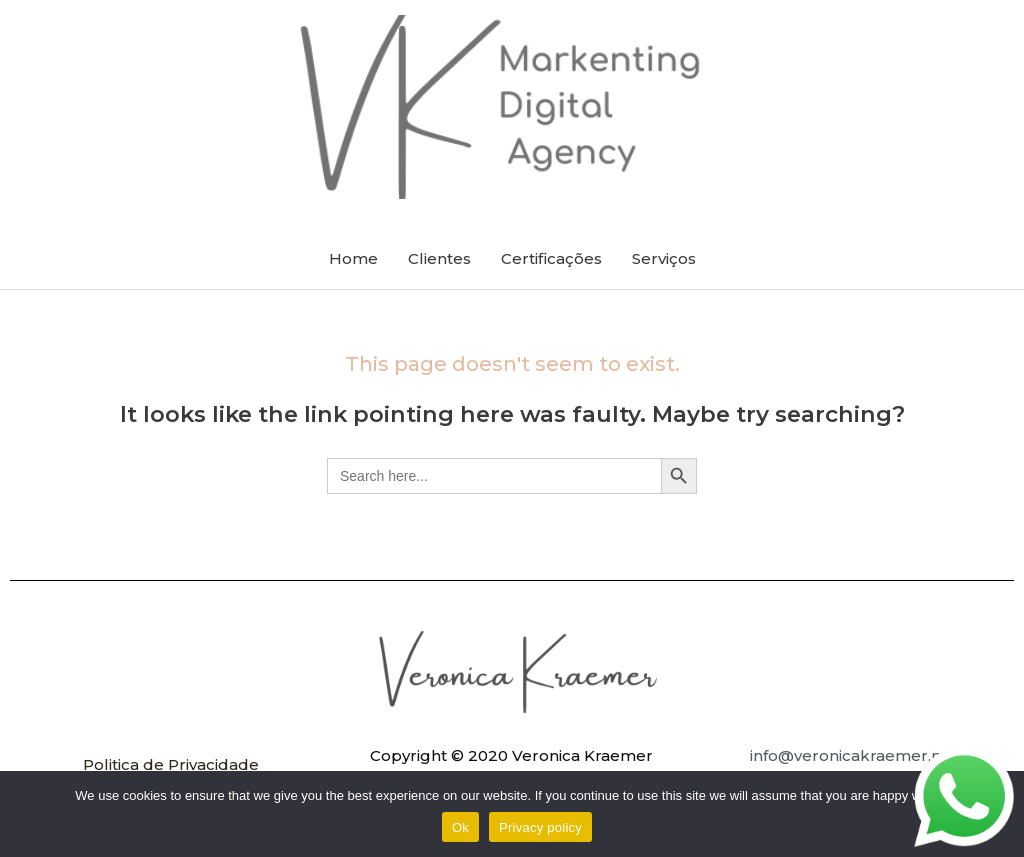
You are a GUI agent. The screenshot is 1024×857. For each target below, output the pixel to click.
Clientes (439, 258)
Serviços (664, 258)
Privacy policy (540, 827)
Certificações (551, 258)
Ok (460, 827)
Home (353, 258)
